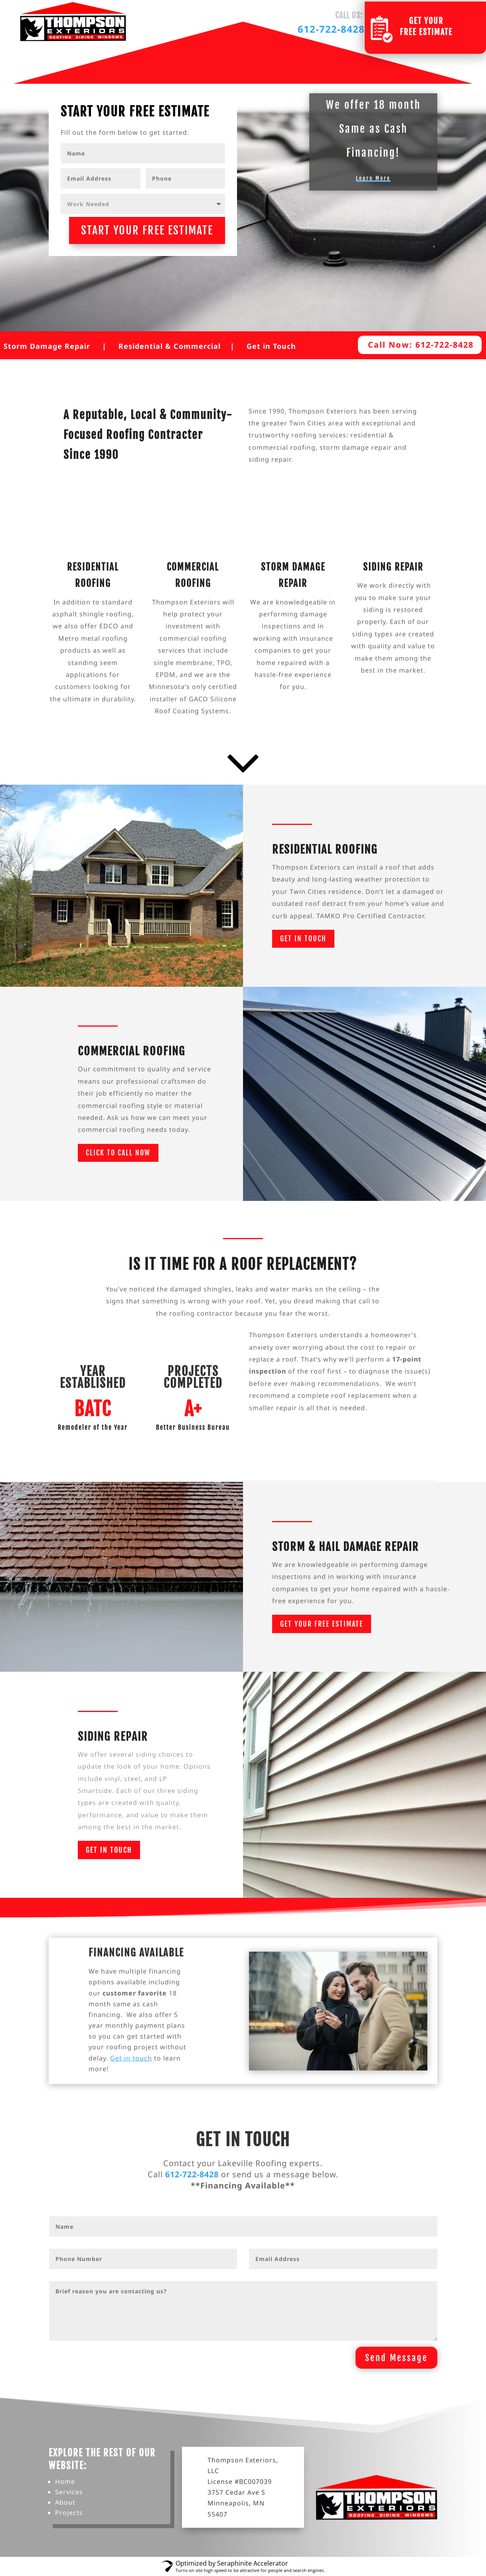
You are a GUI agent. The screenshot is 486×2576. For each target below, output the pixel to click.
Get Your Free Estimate (321, 1624)
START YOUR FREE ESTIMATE (147, 230)
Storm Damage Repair (47, 346)
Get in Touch (271, 346)
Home (65, 2481)
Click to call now (118, 1152)
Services (69, 2491)
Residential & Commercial (170, 346)
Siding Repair (393, 567)
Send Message (396, 2357)
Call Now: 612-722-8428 (421, 344)
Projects (69, 2512)
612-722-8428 (331, 28)
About (65, 2502)
